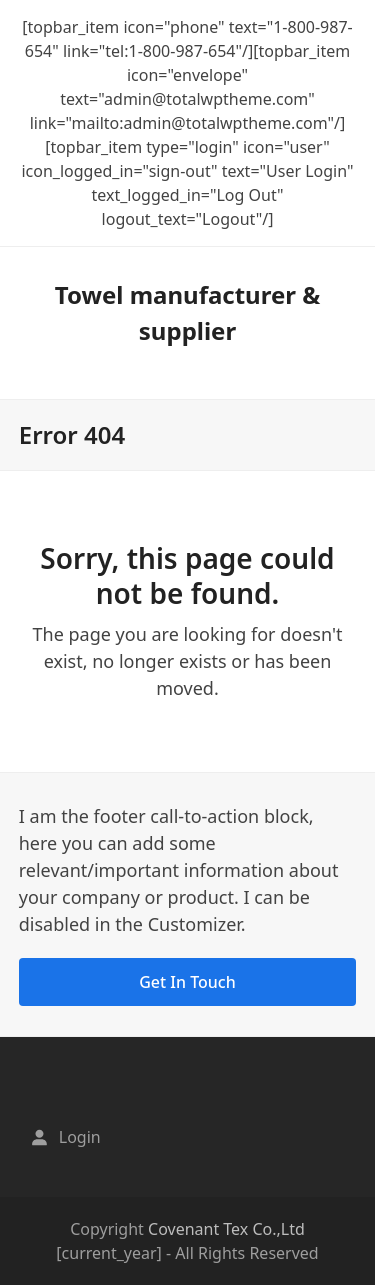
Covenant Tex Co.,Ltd (226, 1229)
